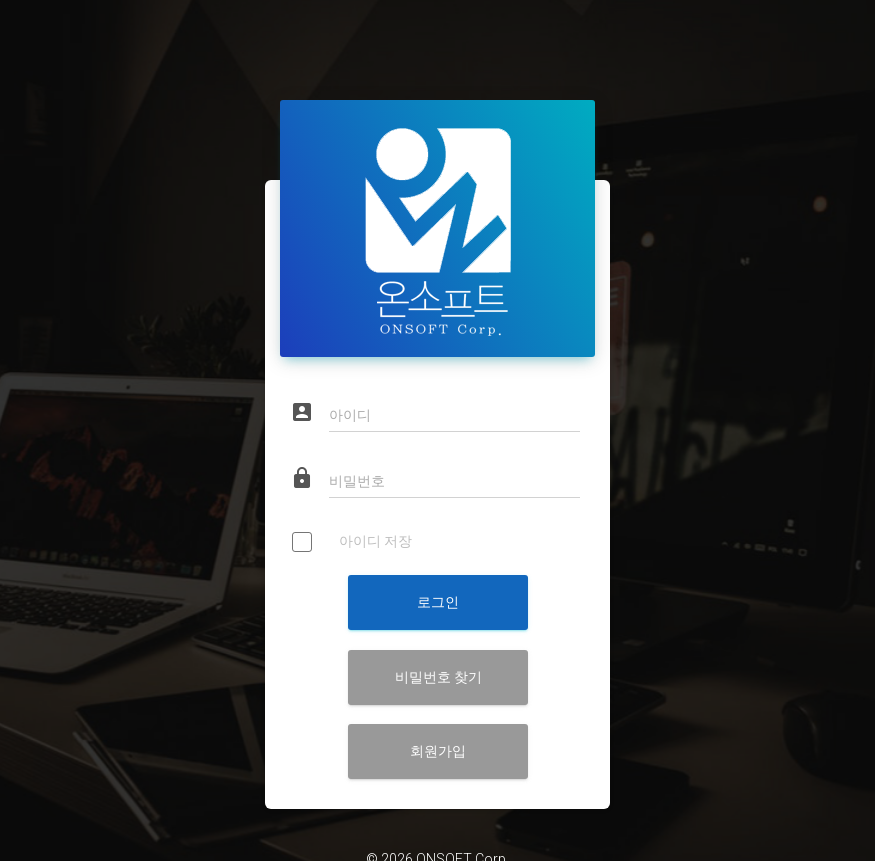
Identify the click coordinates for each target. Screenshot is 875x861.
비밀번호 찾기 (437, 643)
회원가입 (438, 718)
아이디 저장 (352, 510)
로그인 (438, 569)
